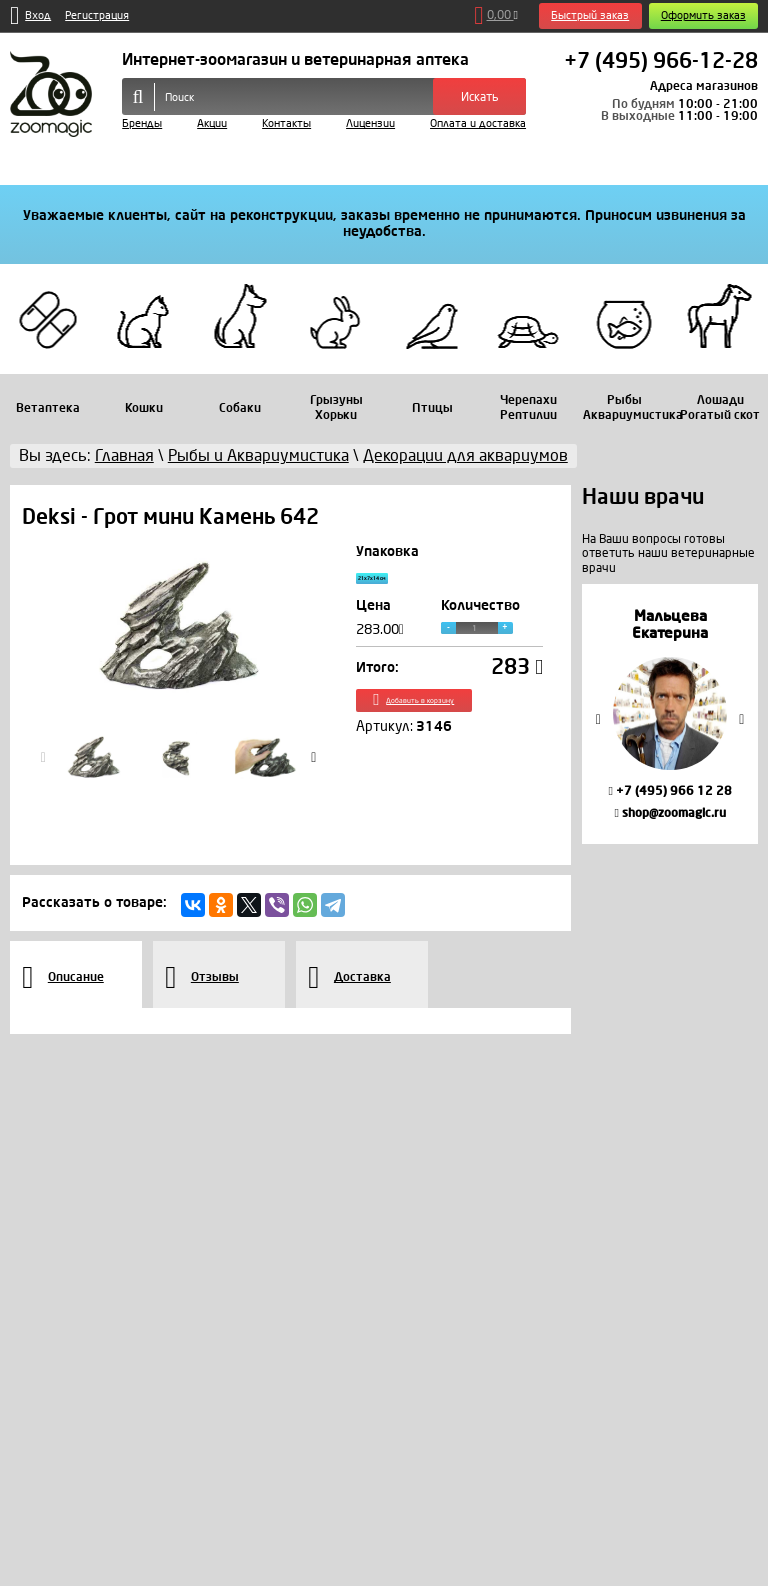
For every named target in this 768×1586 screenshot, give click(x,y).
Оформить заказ (703, 15)
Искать (480, 97)
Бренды (142, 123)
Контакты (286, 123)
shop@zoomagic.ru (669, 813)
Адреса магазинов (704, 86)
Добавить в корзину (449, 719)
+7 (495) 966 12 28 (669, 791)
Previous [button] (598, 719)
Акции (212, 123)
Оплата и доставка (478, 123)
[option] (670, 713)
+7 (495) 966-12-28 (661, 62)
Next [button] (742, 719)
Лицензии (370, 123)
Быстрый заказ (590, 15)
